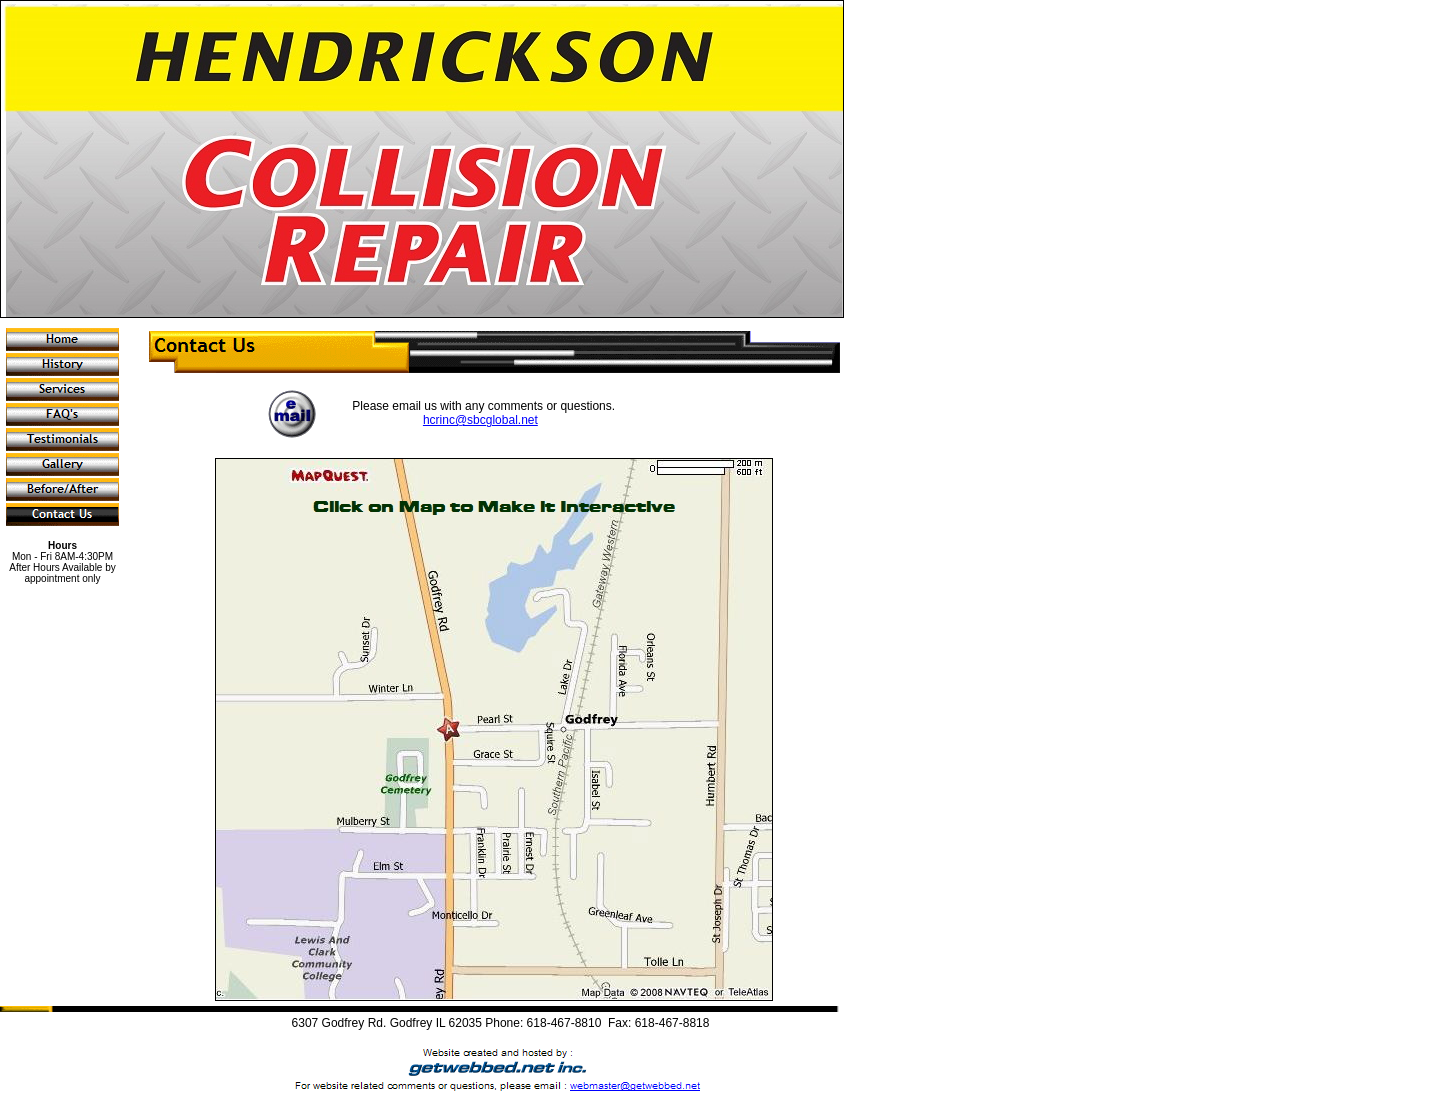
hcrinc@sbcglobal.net (480, 420)
